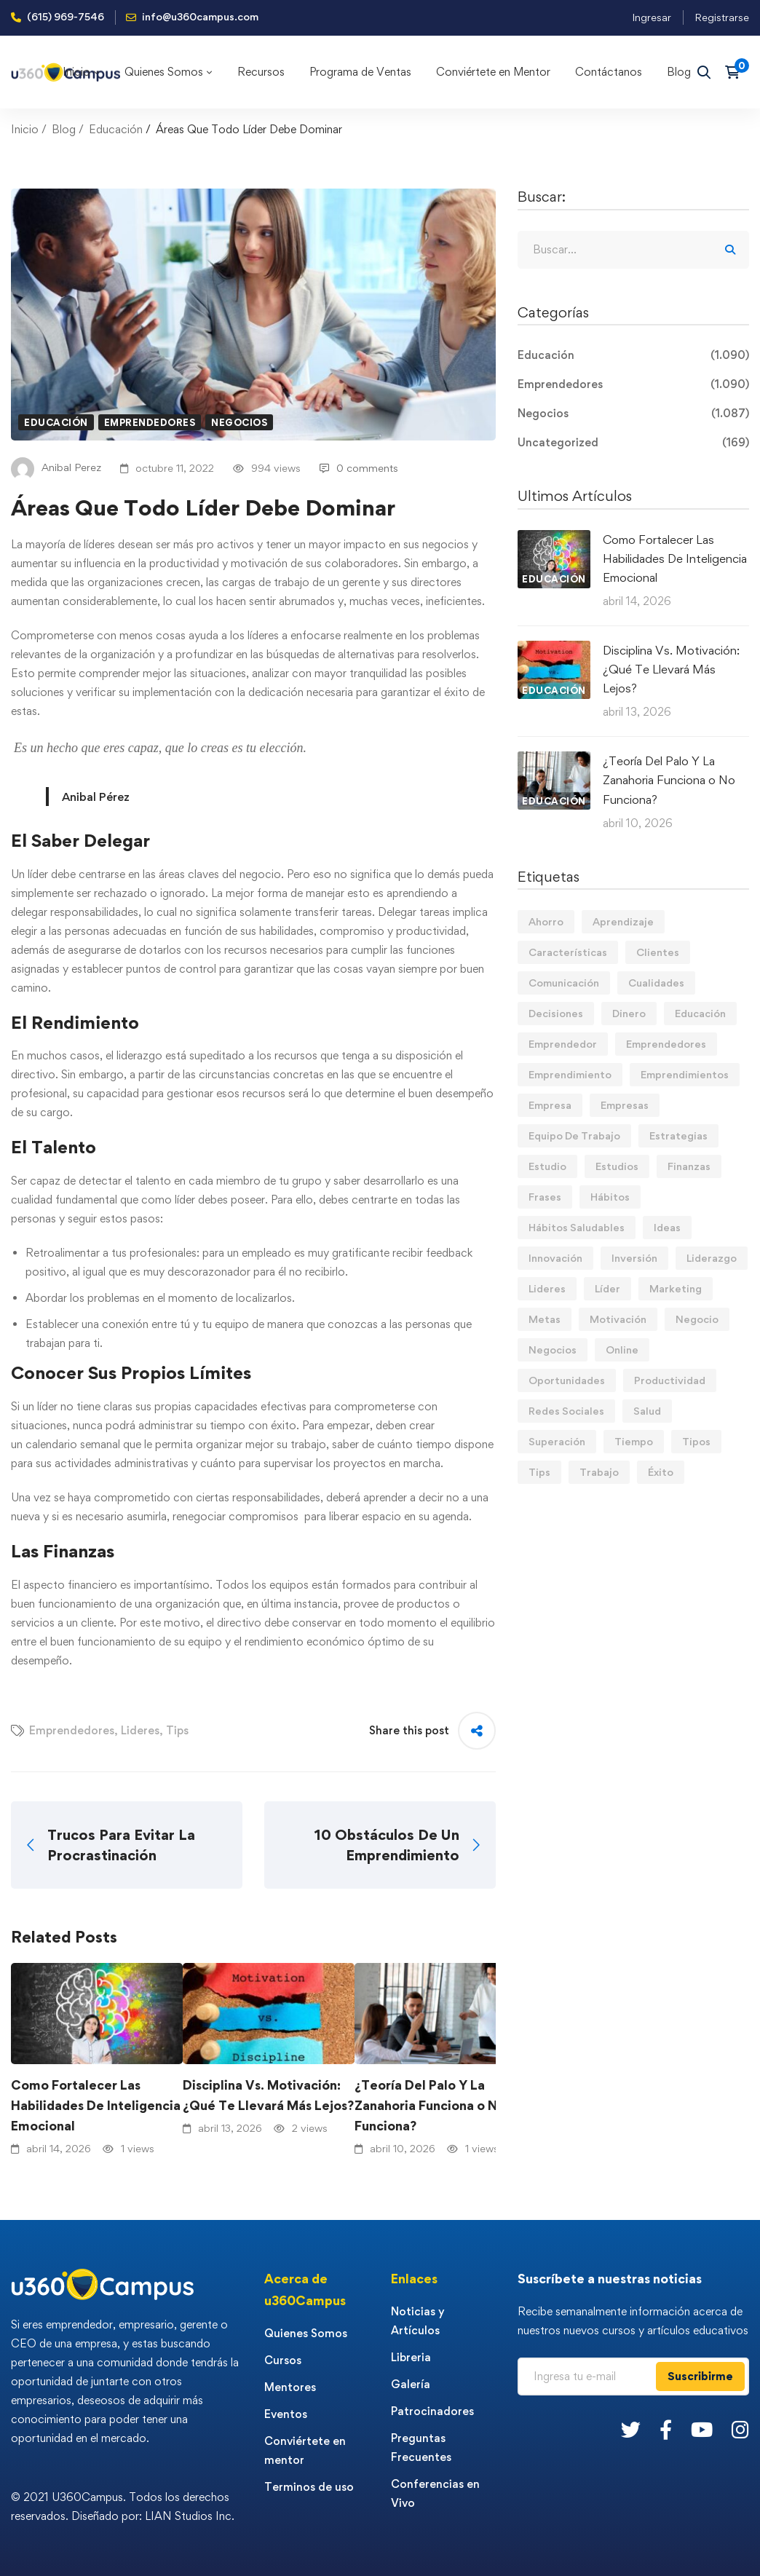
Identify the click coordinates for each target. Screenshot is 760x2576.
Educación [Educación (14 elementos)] (700, 1013)
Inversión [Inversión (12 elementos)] (634, 1258)
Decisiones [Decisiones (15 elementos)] (556, 1013)
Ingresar (651, 17)
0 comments (359, 468)
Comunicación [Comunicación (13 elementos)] (564, 982)
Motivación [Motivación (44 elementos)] (618, 1319)
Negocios (239, 422)
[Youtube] (701, 2429)
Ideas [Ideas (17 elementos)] (667, 1227)
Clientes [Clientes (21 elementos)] (657, 952)
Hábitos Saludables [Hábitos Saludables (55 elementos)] (577, 1227)
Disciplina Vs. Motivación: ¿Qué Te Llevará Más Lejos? (268, 2095)
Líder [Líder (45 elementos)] (607, 1288)
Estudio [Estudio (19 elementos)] (547, 1166)
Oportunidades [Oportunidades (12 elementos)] (567, 1380)
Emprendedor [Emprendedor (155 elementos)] (563, 1044)
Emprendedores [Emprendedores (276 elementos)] (666, 1044)
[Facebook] (665, 2429)
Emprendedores (150, 422)
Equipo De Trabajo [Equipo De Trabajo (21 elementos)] (574, 1135)
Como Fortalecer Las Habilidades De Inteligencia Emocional (96, 2105)
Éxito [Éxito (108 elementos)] (660, 1472)
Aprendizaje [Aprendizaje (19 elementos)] (623, 921)
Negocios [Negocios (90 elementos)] (553, 1349)
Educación (116, 129)
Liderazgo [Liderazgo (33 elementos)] (711, 1258)
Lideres (140, 1730)
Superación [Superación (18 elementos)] (557, 1441)
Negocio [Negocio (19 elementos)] (697, 1319)
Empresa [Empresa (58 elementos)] (550, 1105)
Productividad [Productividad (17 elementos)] (669, 1380)
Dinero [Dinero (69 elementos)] (629, 1013)
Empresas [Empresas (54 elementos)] (625, 1105)
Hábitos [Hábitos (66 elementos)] (610, 1196)
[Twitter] (630, 2429)
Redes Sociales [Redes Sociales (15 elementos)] (566, 1410)
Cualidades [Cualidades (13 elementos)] (656, 982)
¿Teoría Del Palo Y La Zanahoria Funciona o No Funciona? (430, 2105)
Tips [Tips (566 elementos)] (539, 1472)
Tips (177, 1730)
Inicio (25, 129)
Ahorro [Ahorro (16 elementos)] (546, 921)
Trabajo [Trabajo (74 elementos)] (599, 1472)
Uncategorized (633, 442)
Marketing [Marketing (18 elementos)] (675, 1288)
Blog (64, 129)
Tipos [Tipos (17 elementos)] (696, 1441)
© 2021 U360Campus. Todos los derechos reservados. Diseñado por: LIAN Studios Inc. (122, 2506)
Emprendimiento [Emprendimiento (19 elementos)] (570, 1074)
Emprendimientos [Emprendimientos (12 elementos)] (685, 1074)
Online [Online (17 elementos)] (622, 1349)
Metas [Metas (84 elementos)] (545, 1319)
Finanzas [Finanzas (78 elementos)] (689, 1166)
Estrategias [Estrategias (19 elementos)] (678, 1135)
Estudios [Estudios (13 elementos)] (616, 1166)
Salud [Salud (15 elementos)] (647, 1410)
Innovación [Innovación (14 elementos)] (555, 1258)
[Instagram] (740, 2429)
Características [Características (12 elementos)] (568, 952)
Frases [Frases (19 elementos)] (545, 1196)
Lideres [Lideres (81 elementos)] (547, 1288)
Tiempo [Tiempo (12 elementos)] (633, 1441)
